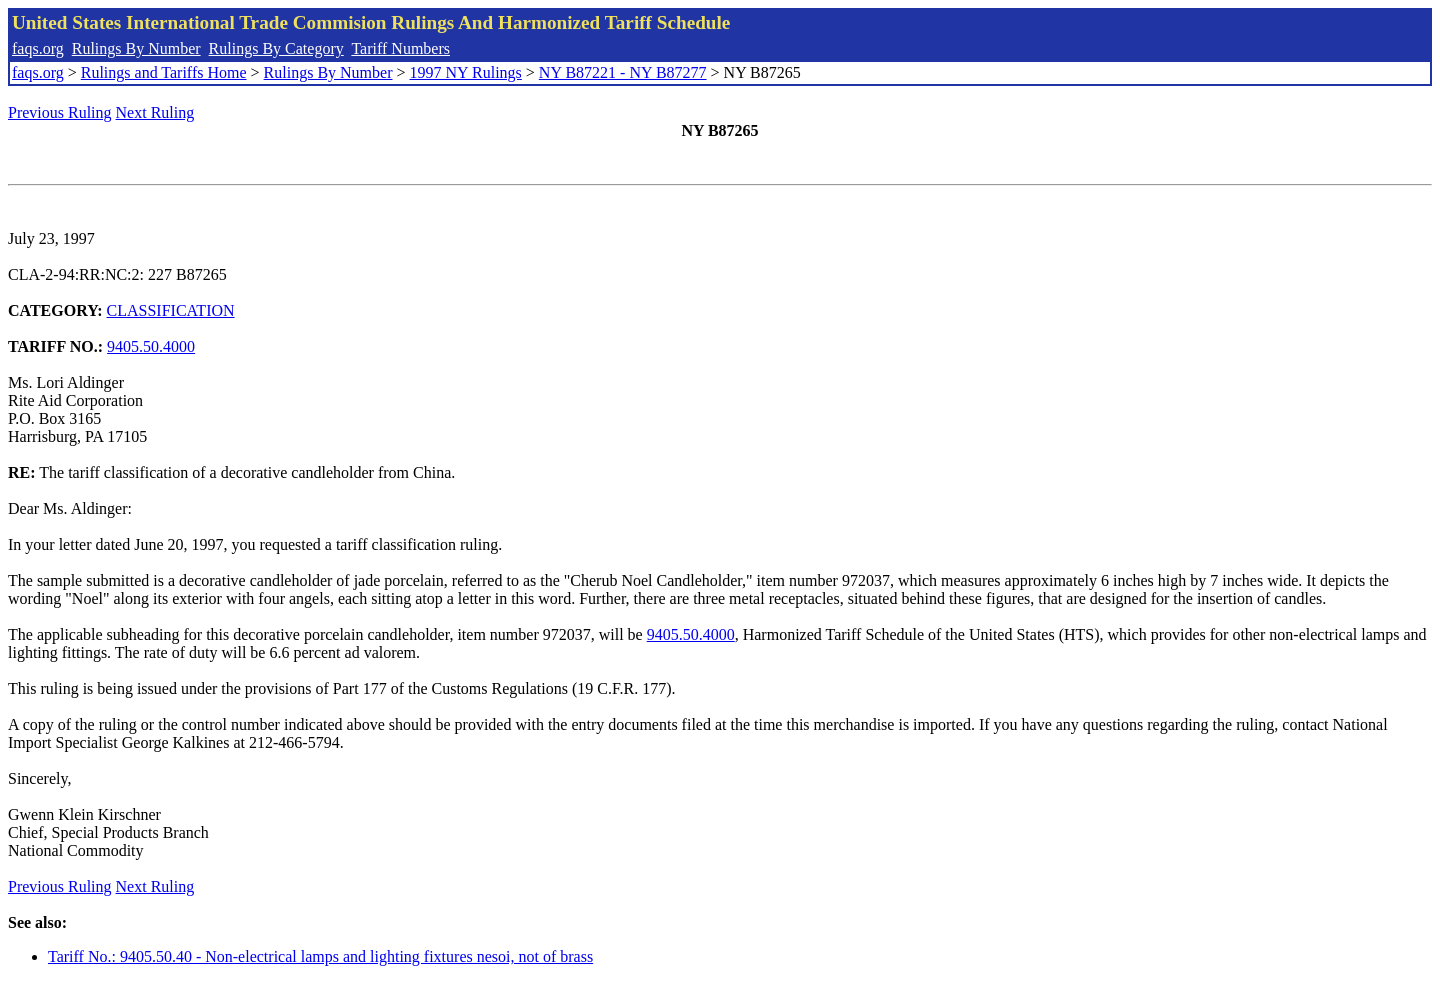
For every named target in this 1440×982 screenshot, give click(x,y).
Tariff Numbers (400, 48)
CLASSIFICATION (171, 310)
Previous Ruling (60, 112)
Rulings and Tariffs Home (164, 72)
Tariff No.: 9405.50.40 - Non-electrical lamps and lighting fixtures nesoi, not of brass (320, 956)
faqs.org (38, 48)
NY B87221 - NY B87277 (623, 72)
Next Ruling (155, 112)
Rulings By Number (136, 48)
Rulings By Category (276, 48)
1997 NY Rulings (466, 72)
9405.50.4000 (151, 346)
